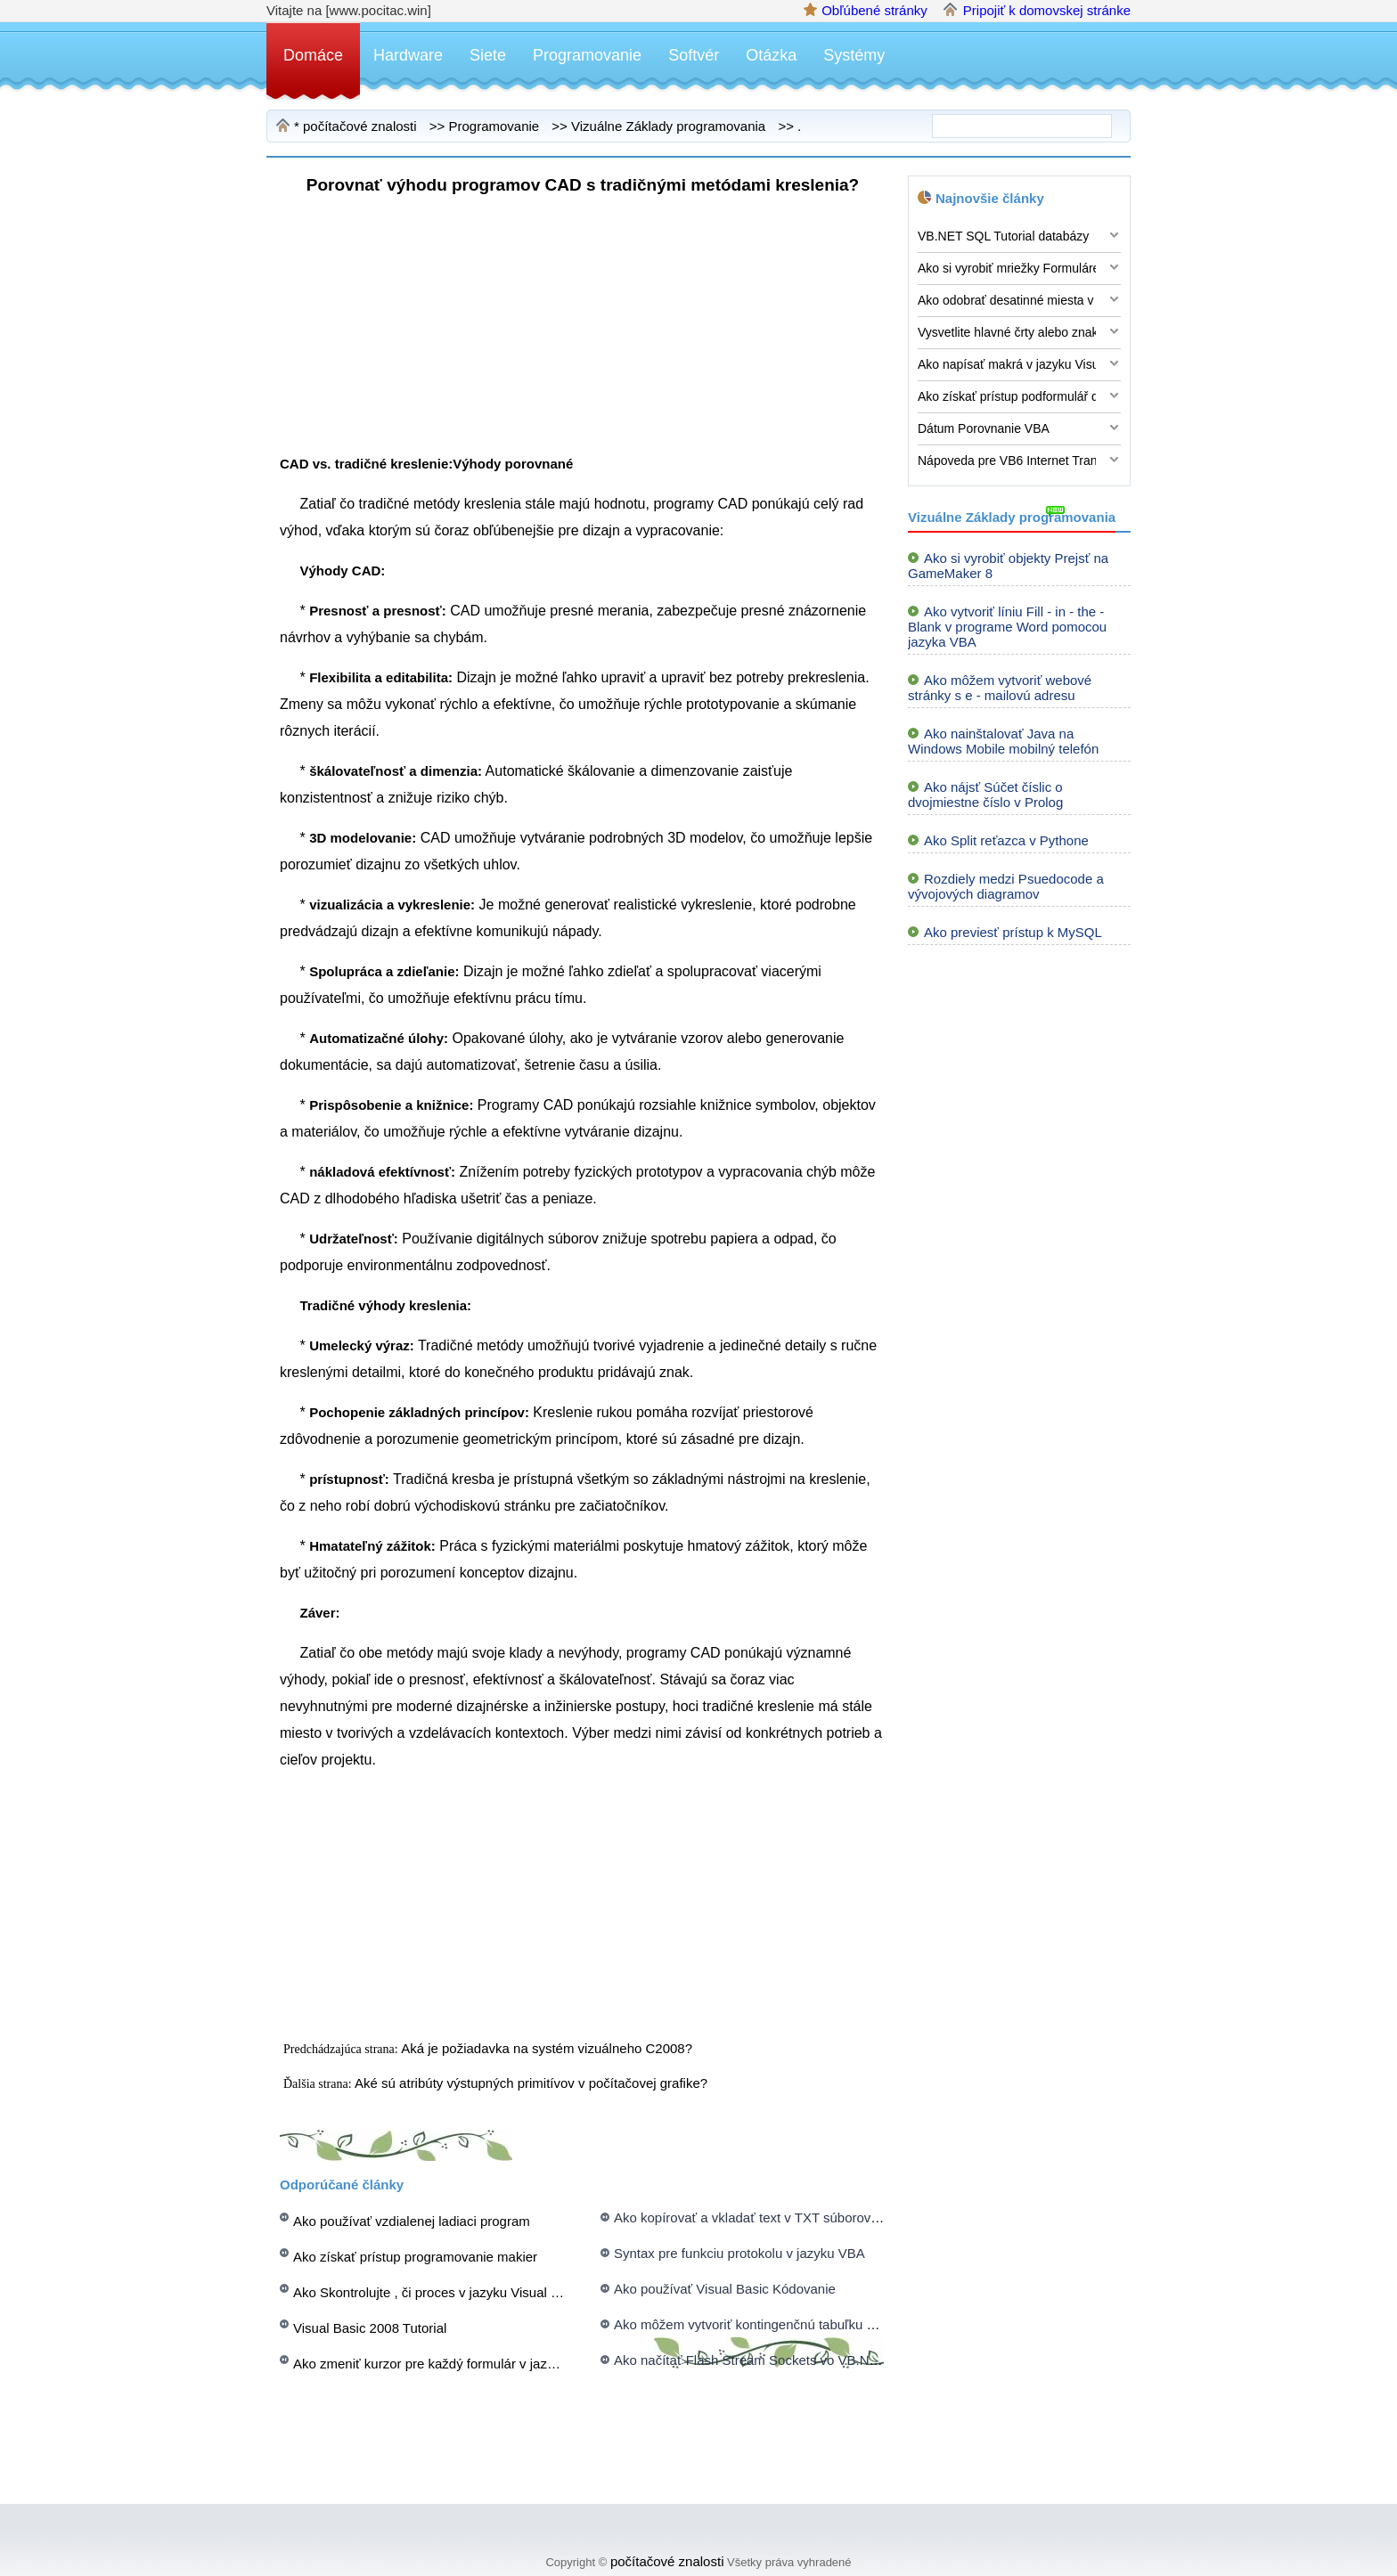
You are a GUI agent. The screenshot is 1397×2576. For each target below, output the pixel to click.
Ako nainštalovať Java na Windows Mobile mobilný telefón (1003, 741)
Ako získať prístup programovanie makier (415, 2256)
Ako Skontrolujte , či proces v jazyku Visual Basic (438, 2292)
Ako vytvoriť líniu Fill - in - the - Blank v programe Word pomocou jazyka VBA (1007, 626)
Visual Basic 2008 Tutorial (369, 2328)
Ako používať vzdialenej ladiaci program (411, 2221)
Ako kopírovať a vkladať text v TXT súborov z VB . (762, 2217)
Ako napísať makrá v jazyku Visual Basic (1007, 364)
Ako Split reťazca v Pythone (1006, 840)
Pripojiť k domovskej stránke (1047, 10)
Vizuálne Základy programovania (668, 126)
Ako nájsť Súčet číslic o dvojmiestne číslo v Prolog (985, 794)
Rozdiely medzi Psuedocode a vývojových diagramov (1006, 886)
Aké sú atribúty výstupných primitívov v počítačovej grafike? (533, 2083)
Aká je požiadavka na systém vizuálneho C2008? (548, 2048)
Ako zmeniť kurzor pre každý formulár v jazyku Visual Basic (468, 2363)
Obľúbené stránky (874, 10)
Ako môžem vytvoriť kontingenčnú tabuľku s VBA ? (764, 2324)
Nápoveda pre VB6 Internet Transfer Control (1007, 460)
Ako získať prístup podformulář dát (1007, 396)
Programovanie (587, 55)
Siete (488, 55)
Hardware (408, 55)
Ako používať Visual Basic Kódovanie (725, 2288)
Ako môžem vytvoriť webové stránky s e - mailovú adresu (999, 688)
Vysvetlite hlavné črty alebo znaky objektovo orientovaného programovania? (1007, 332)
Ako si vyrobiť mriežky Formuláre (1007, 268)
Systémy (854, 55)
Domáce (313, 55)
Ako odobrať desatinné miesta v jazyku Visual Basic (1007, 300)
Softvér (693, 55)
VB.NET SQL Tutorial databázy (1003, 236)
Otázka (771, 55)
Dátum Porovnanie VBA (984, 428)
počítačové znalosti (360, 126)
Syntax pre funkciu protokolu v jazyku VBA (739, 2253)
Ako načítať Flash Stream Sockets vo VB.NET (750, 2360)
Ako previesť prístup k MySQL (1013, 932)
